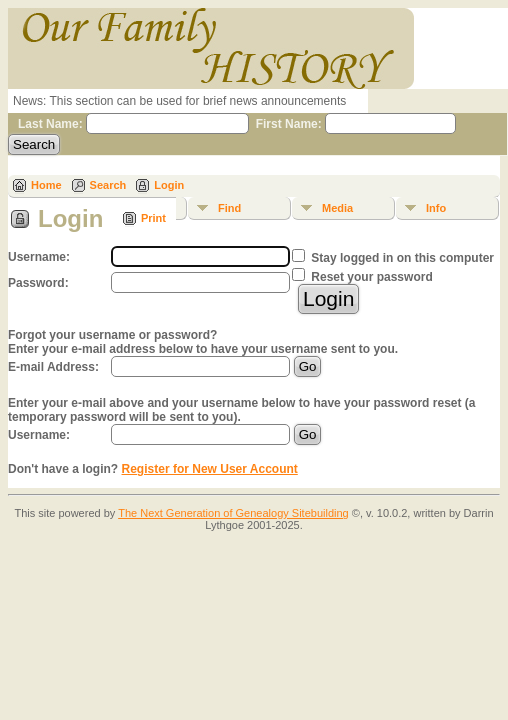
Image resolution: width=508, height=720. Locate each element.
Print (153, 218)
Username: (39, 435)
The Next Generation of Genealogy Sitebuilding (233, 513)
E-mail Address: (53, 367)
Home (46, 185)
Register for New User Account (210, 469)
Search (108, 185)
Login (169, 185)
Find (229, 208)
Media (337, 208)
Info (436, 208)
